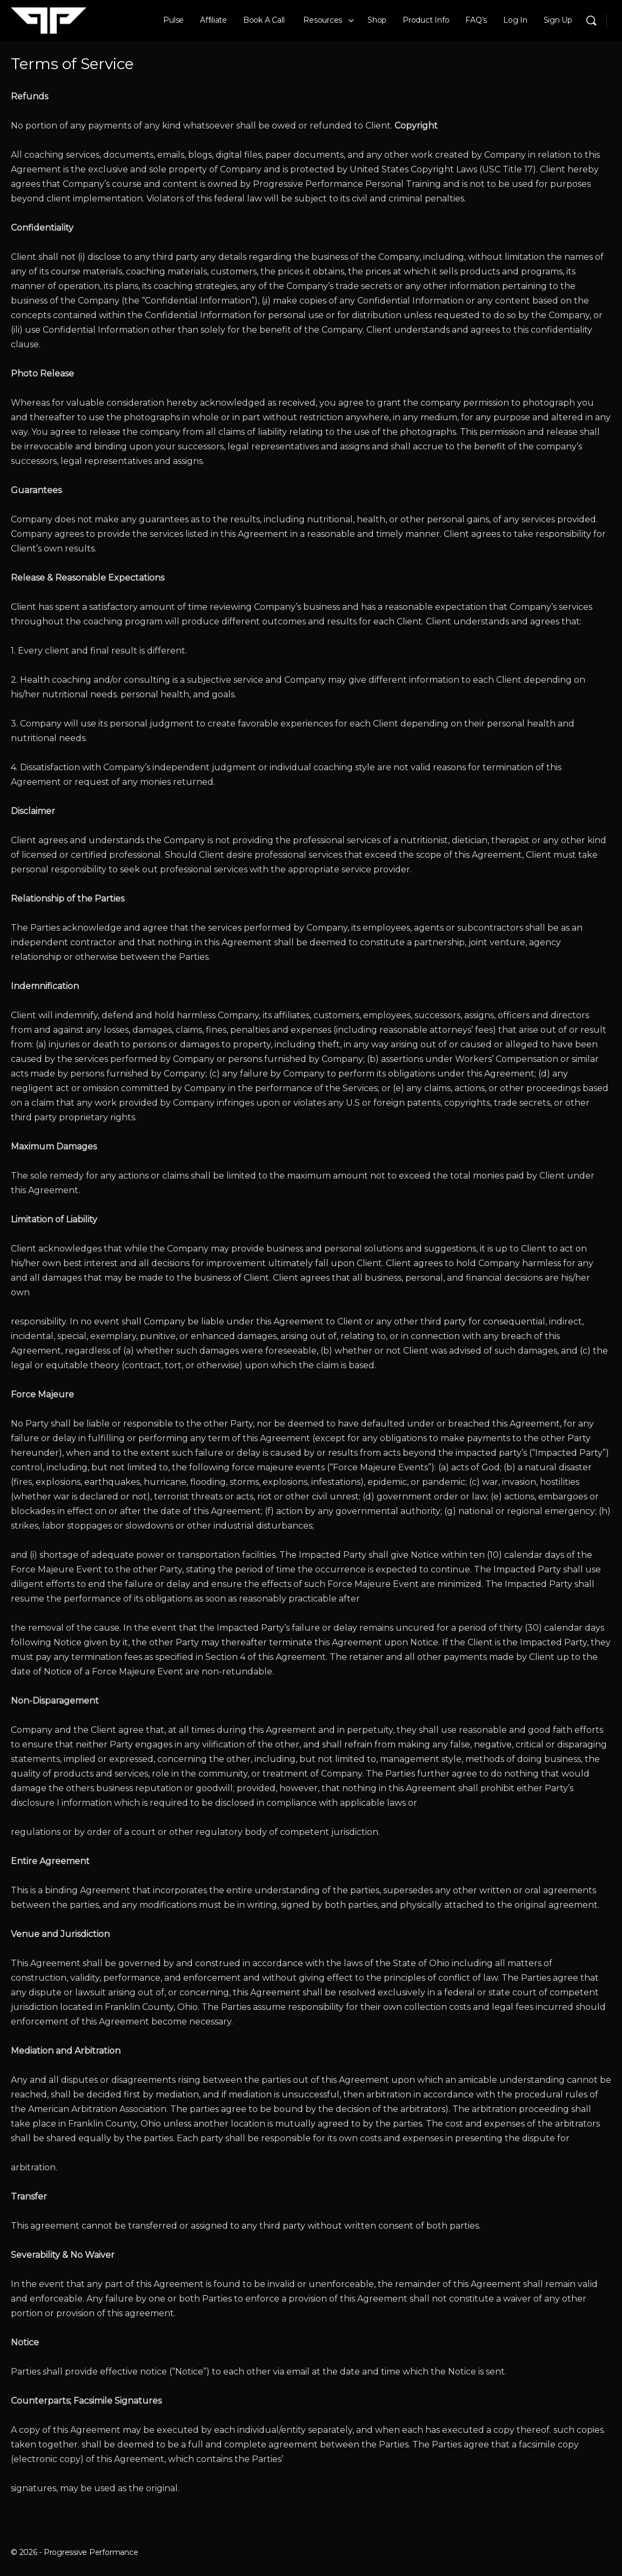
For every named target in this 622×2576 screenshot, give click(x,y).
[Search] (591, 20)
